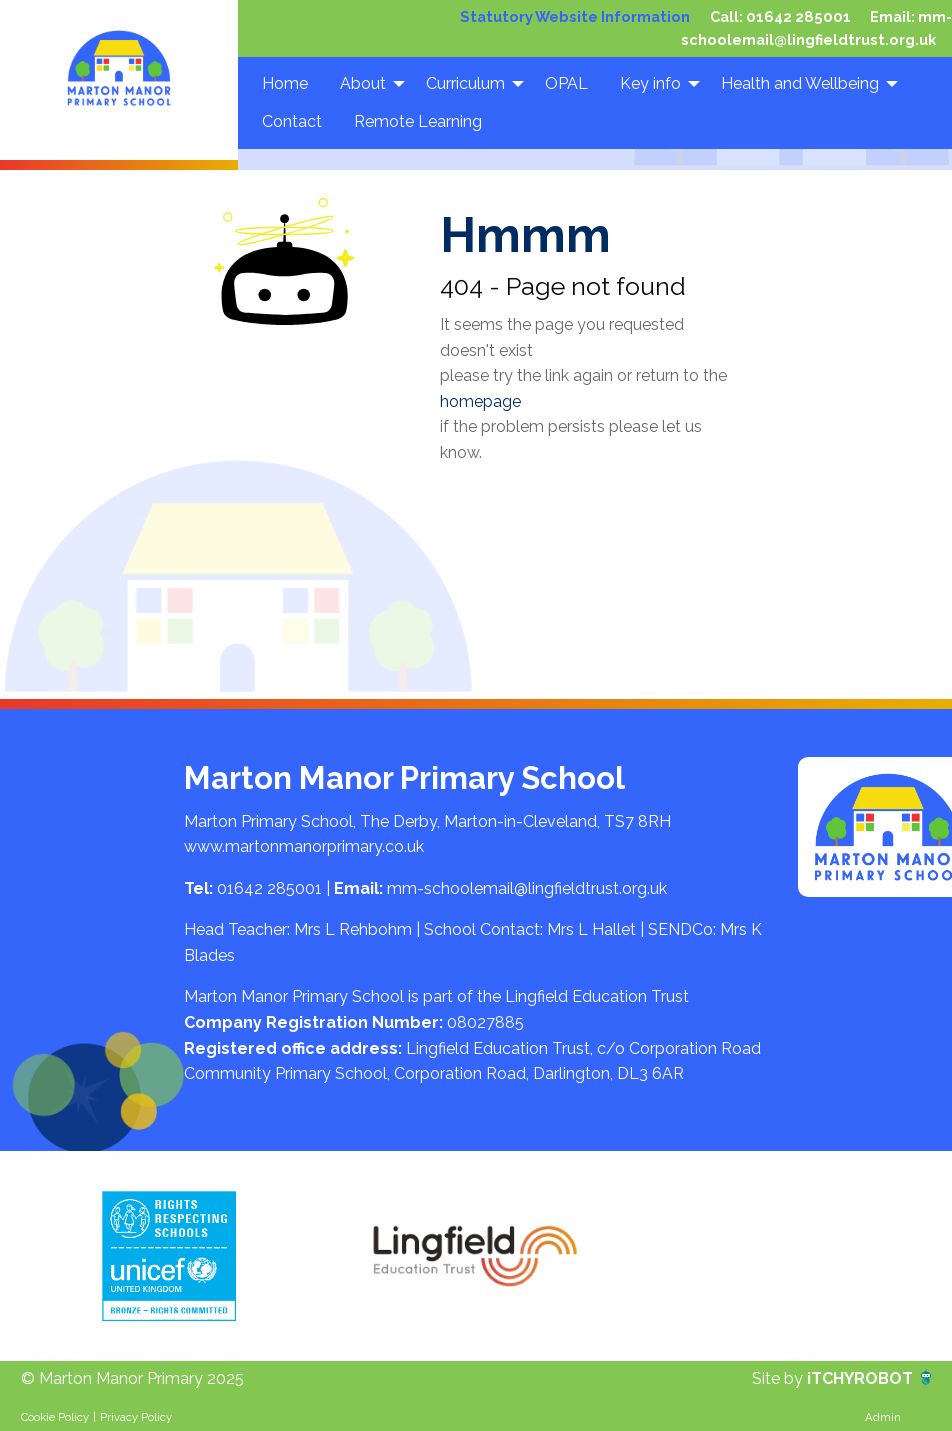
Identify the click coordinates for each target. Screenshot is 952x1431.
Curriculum (465, 82)
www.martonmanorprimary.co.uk (304, 846)
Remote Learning (418, 121)
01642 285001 (801, 16)
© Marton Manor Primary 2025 (132, 1378)
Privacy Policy (136, 1417)
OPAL (566, 82)
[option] (169, 1256)
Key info (650, 82)
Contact (292, 121)
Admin (883, 1417)
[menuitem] (285, 83)
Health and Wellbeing (800, 82)
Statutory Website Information (583, 16)
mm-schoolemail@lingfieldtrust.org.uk (527, 888)
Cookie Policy (55, 1417)
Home (285, 82)
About (363, 82)
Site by (779, 1378)
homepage (480, 401)
